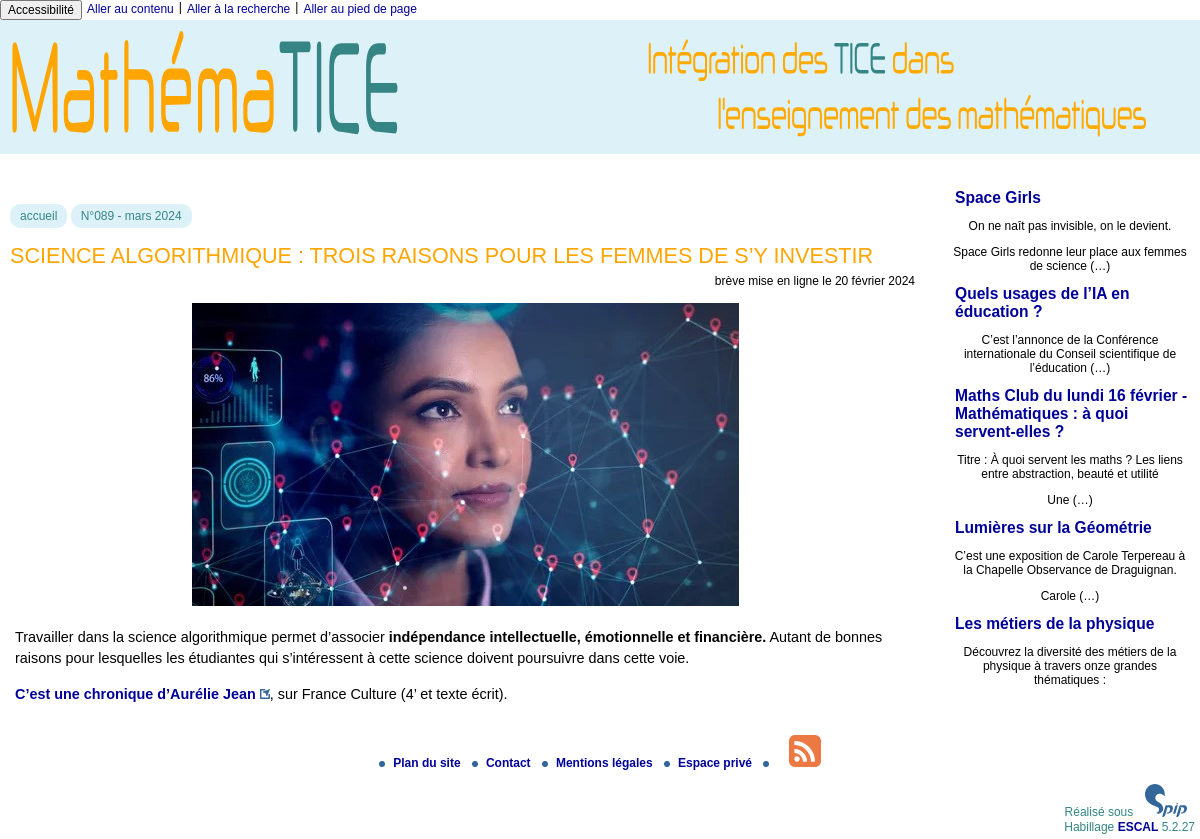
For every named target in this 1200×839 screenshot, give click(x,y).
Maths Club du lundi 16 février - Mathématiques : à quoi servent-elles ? (1071, 413)
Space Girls (998, 197)
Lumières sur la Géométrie (1053, 527)
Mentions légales (599, 763)
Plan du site (421, 763)
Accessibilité (41, 10)
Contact (503, 763)
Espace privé (709, 763)
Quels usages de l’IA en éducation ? (1042, 302)
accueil (38, 216)
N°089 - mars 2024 (131, 216)
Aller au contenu (130, 9)
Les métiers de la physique (1054, 623)
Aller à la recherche (238, 9)
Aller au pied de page (359, 9)
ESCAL (1138, 827)
